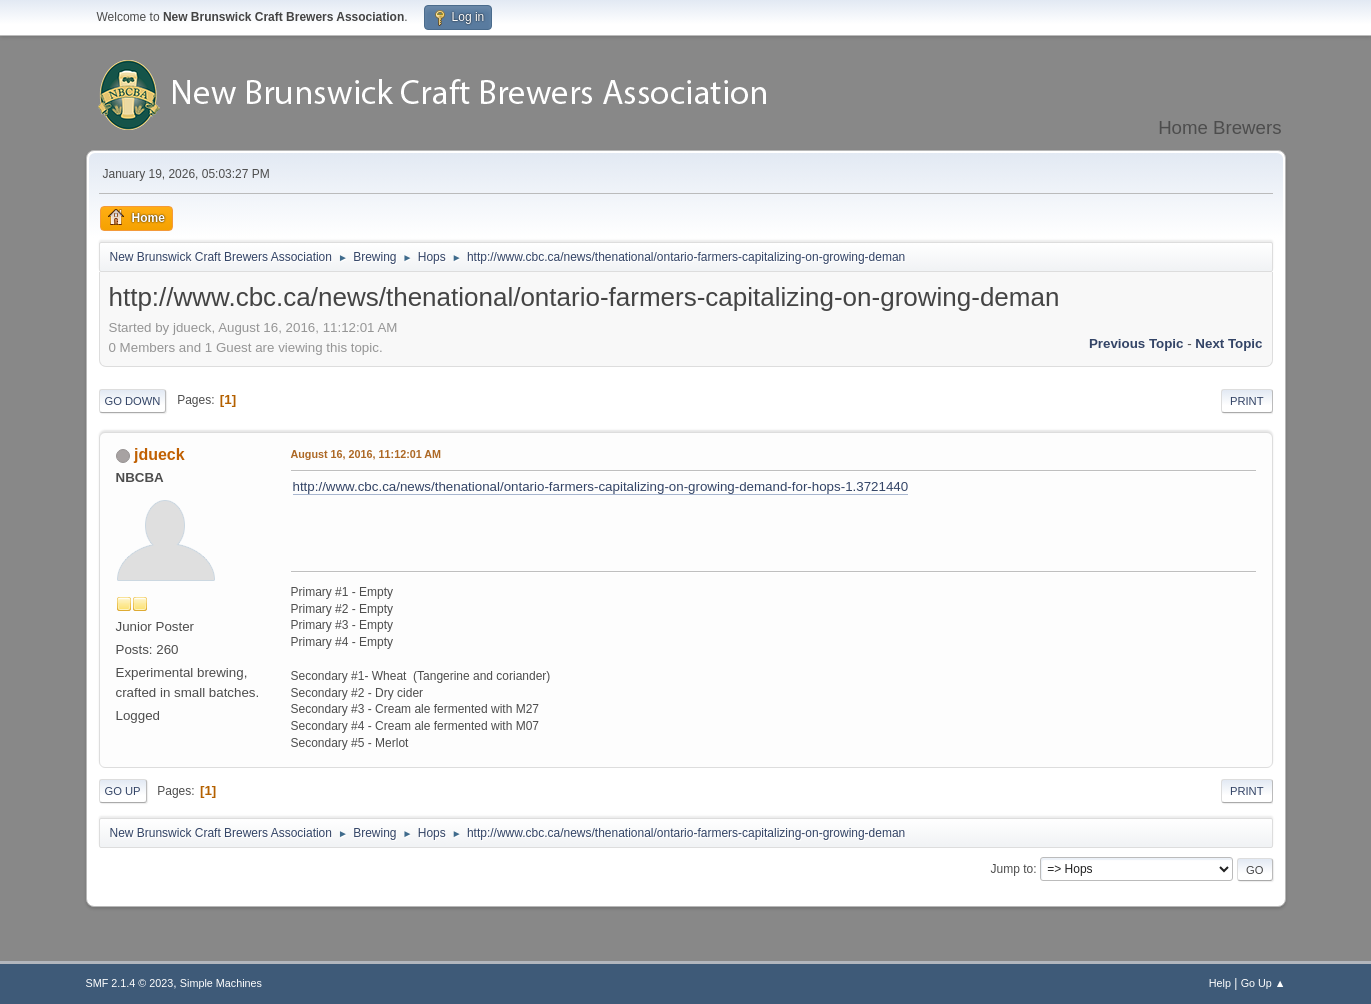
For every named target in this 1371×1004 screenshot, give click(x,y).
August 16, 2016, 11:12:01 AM (366, 454)
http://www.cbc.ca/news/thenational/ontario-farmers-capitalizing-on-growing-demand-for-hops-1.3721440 (601, 486)
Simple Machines (221, 983)
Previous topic (1136, 343)
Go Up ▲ (1263, 983)
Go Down (133, 401)
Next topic (1228, 343)
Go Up (123, 791)
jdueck (159, 454)
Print (1247, 401)
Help (1220, 983)
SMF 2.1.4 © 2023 (130, 983)
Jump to (1012, 869)
